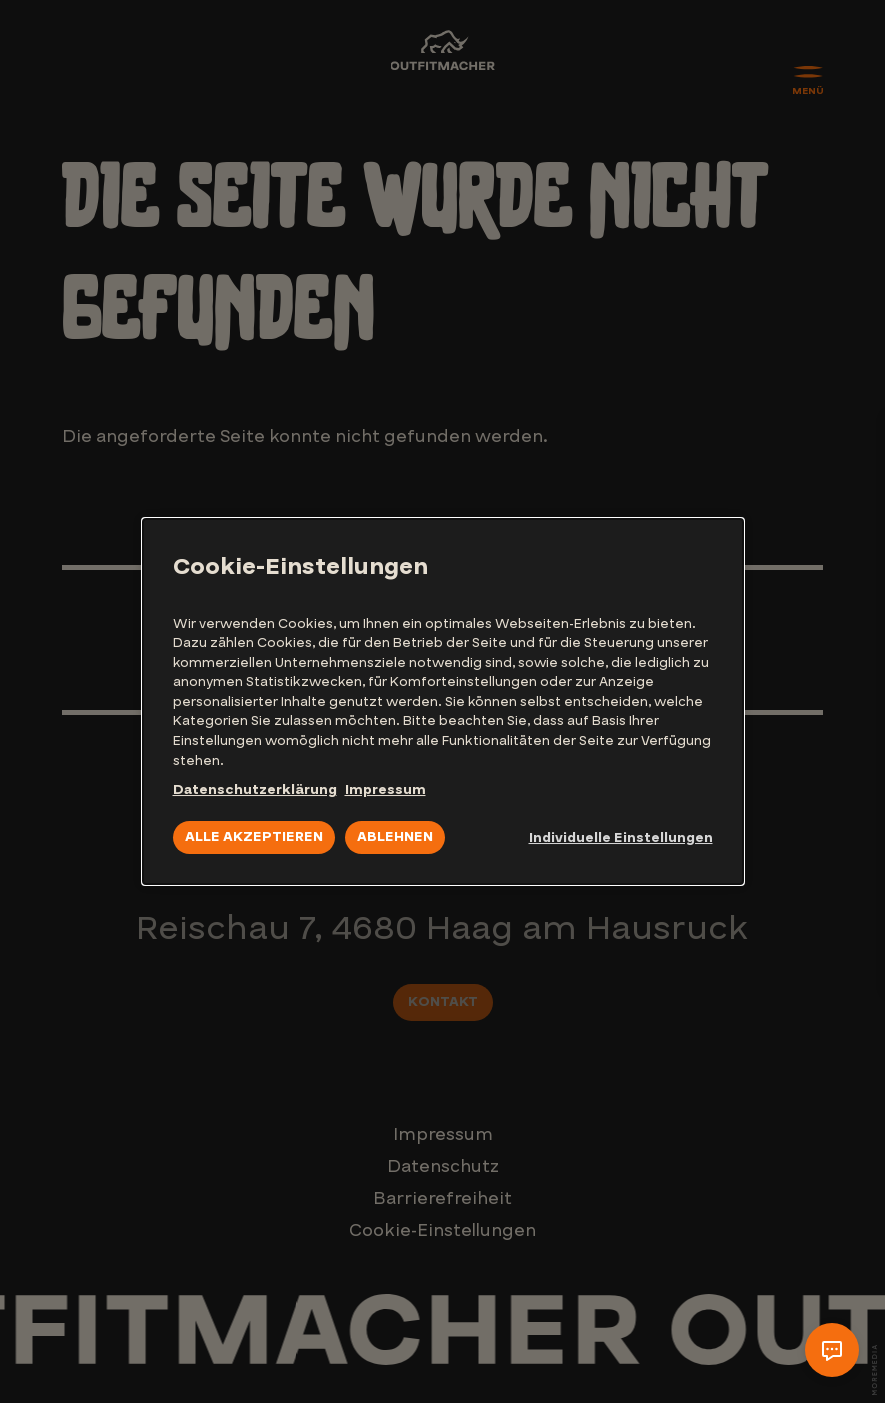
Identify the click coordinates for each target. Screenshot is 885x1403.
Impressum (385, 790)
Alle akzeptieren (254, 837)
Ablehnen (395, 837)
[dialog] (443, 702)
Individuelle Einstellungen (621, 838)
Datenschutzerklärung (255, 790)
